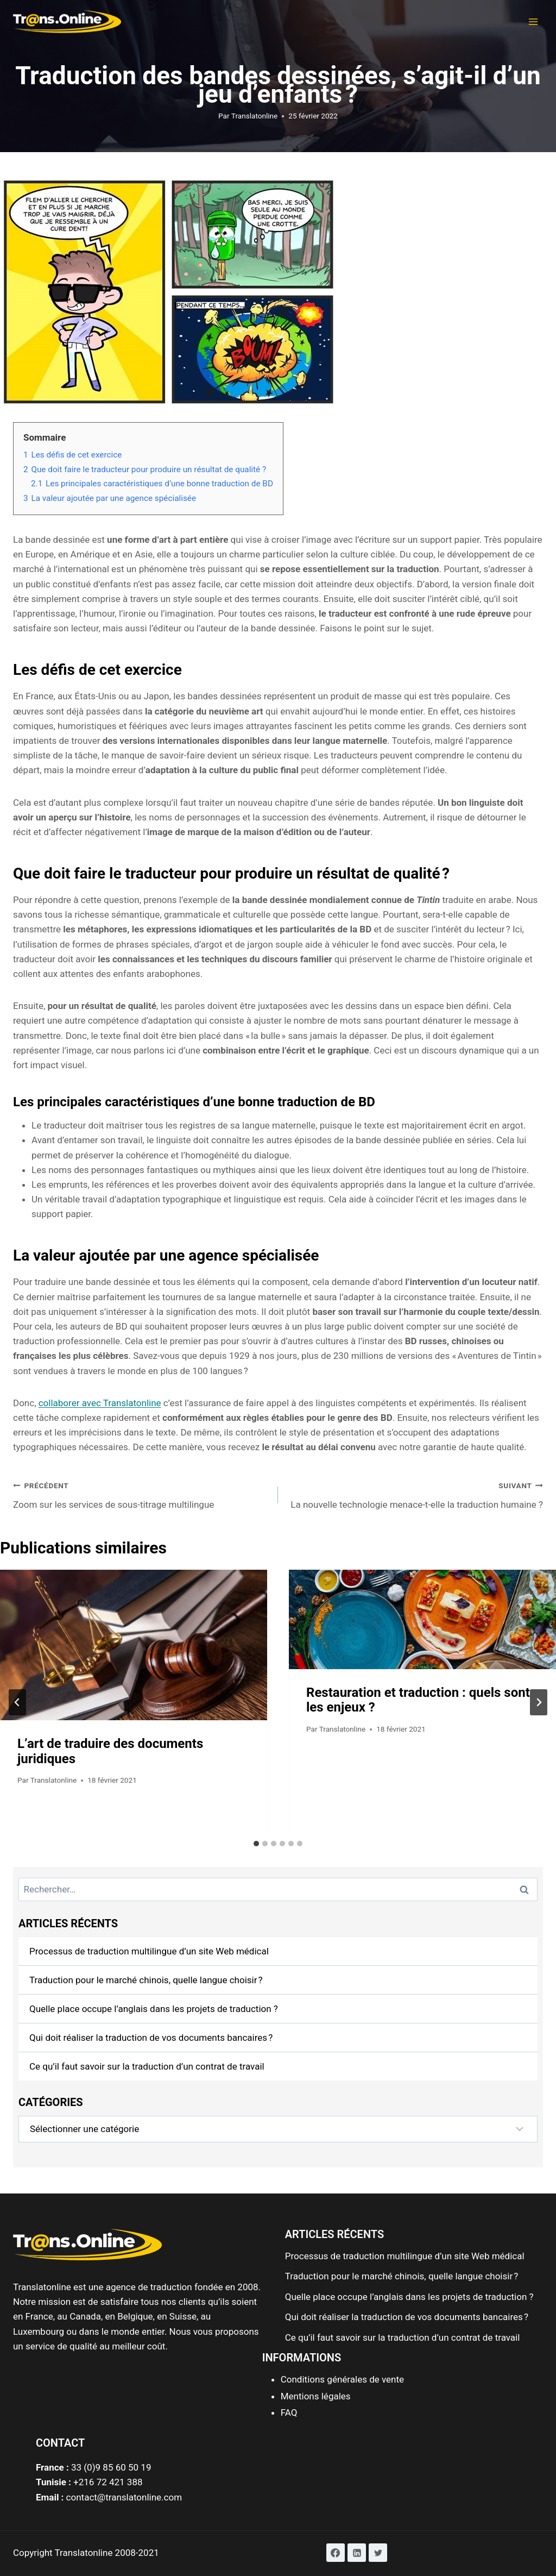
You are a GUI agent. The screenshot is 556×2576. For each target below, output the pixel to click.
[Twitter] (378, 2552)
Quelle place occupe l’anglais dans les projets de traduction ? (153, 2008)
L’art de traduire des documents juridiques (110, 1751)
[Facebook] (335, 2552)
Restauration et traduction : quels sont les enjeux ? (418, 1700)
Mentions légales (316, 2396)
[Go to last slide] (17, 1702)
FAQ (289, 2412)
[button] (533, 15)
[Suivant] (538, 1702)
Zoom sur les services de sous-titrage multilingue (141, 1494)
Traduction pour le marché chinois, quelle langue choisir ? (146, 1980)
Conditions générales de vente (342, 2379)
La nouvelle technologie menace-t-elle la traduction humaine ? (415, 1494)
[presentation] (133, 1645)
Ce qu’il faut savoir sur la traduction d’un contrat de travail (146, 2066)
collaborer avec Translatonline (100, 1402)
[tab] (256, 1843)
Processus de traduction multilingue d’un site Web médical (149, 1951)
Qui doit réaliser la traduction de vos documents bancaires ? (151, 2037)
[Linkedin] (357, 2552)
